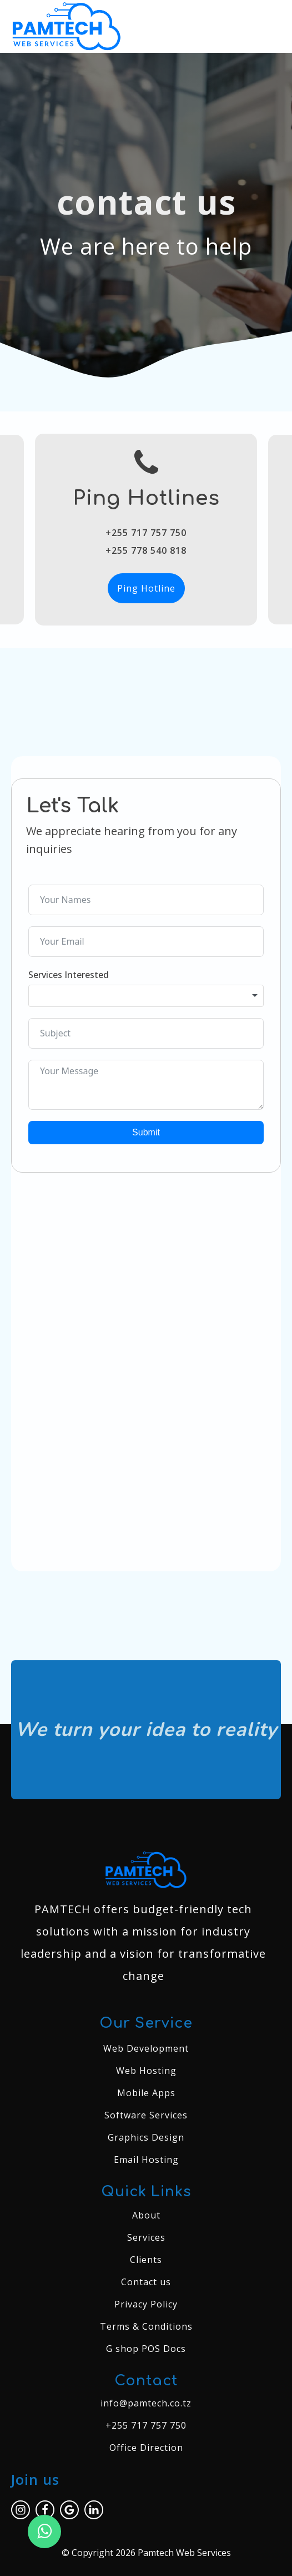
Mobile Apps (146, 2093)
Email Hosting (146, 2159)
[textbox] (146, 995)
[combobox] (146, 996)
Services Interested (68, 975)
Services (146, 2237)
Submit (146, 1132)
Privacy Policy (146, 2304)
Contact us (146, 2282)
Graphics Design (146, 2137)
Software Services (146, 2115)
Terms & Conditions (146, 2326)
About (146, 2215)
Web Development (146, 2048)
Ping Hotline (146, 588)
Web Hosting (146, 2070)
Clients (146, 2260)
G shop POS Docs (146, 2348)
